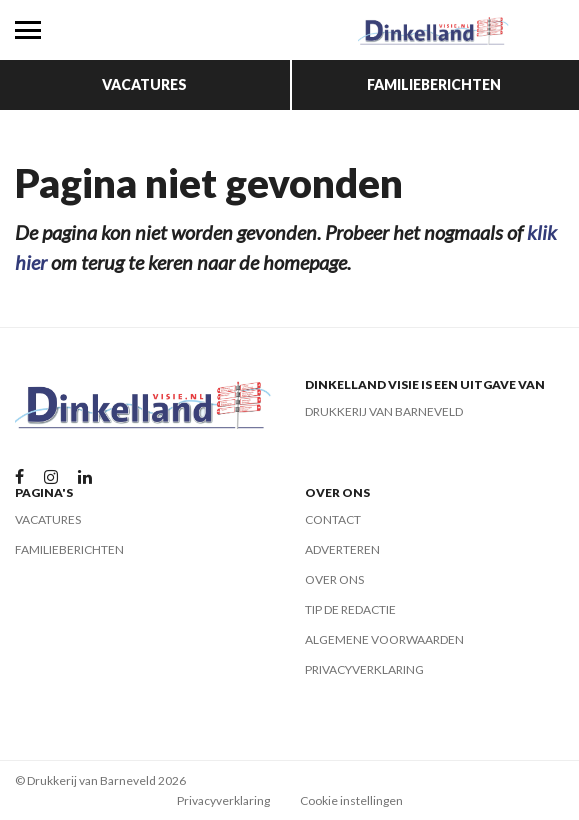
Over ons (334, 579)
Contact (333, 519)
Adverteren (342, 549)
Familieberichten (434, 84)
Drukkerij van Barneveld (384, 411)
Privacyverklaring (364, 669)
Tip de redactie (350, 609)
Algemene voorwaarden (384, 639)
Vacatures (144, 84)
